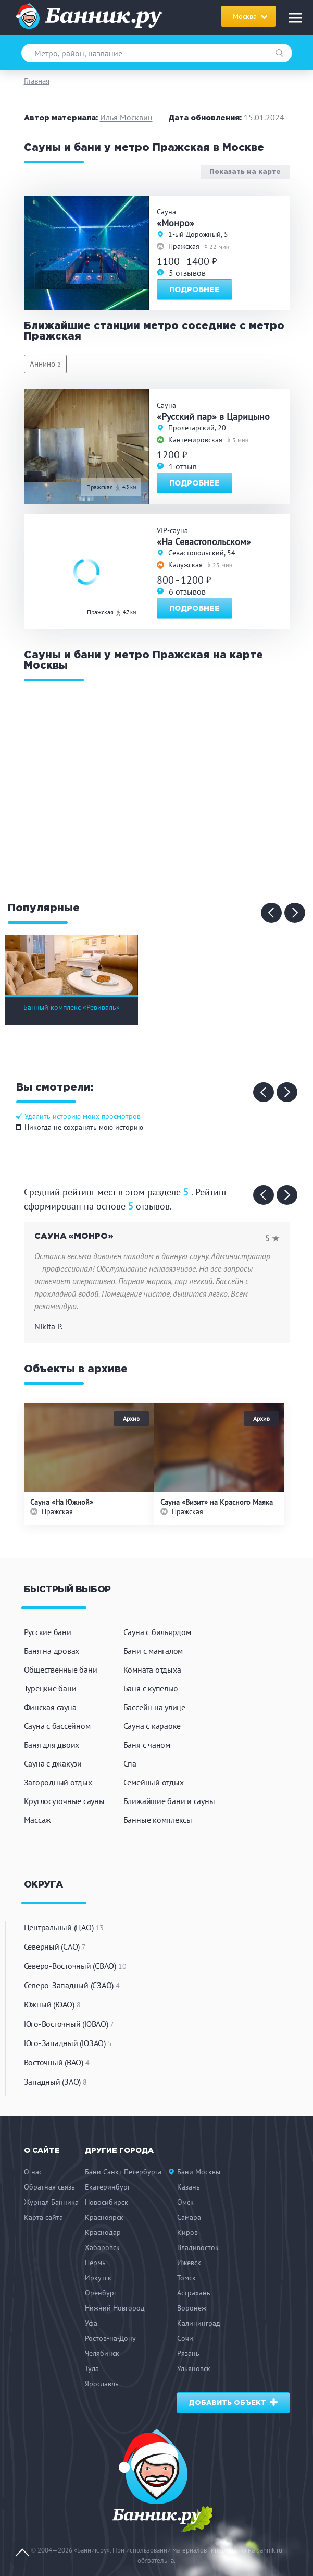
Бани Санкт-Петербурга (123, 2171)
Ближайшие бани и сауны (169, 1801)
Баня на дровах (52, 1651)
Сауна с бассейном (57, 1726)
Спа (129, 1763)
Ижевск (189, 2262)
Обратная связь (49, 2187)
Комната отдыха (152, 1669)
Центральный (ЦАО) (64, 1927)
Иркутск (98, 2277)
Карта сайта (43, 2217)
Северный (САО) (55, 1946)
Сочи (185, 2338)
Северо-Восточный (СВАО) (75, 1966)
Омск (185, 2202)
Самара (189, 2217)
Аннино (45, 364)
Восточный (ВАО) (57, 2062)
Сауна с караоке (152, 1726)
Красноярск (104, 2217)
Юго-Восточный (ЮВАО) (69, 2023)
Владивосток (198, 2247)
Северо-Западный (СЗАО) (72, 1985)
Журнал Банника (51, 2202)
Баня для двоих (52, 1744)
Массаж (38, 1820)
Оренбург (101, 2292)
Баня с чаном (146, 1744)
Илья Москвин (126, 117)
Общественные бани (60, 1669)
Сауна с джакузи (53, 1763)
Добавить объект (234, 2402)
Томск (186, 2277)
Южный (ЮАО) (52, 2004)
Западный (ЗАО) (55, 2081)
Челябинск (102, 2353)
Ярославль (102, 2383)
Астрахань (193, 2292)
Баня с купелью (150, 1688)
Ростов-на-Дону (110, 2338)
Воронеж (191, 2308)
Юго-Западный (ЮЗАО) (68, 2043)
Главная (36, 81)
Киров (187, 2232)
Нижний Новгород (115, 2308)
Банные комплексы (157, 1820)
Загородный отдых (58, 1782)
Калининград (198, 2323)
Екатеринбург (107, 2187)
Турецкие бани (50, 1688)
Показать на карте (245, 172)
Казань (188, 2187)
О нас (33, 2171)
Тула (92, 2368)
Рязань (188, 2353)
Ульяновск (193, 2368)
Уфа (91, 2323)
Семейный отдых (153, 1782)
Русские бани (47, 1632)
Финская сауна (50, 1707)
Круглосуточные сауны (64, 1801)
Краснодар (103, 2232)
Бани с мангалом (153, 1651)
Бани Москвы (198, 2171)
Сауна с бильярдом (157, 1632)
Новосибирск (106, 2202)
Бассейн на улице (154, 1707)
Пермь (95, 2262)
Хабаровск (102, 2247)
